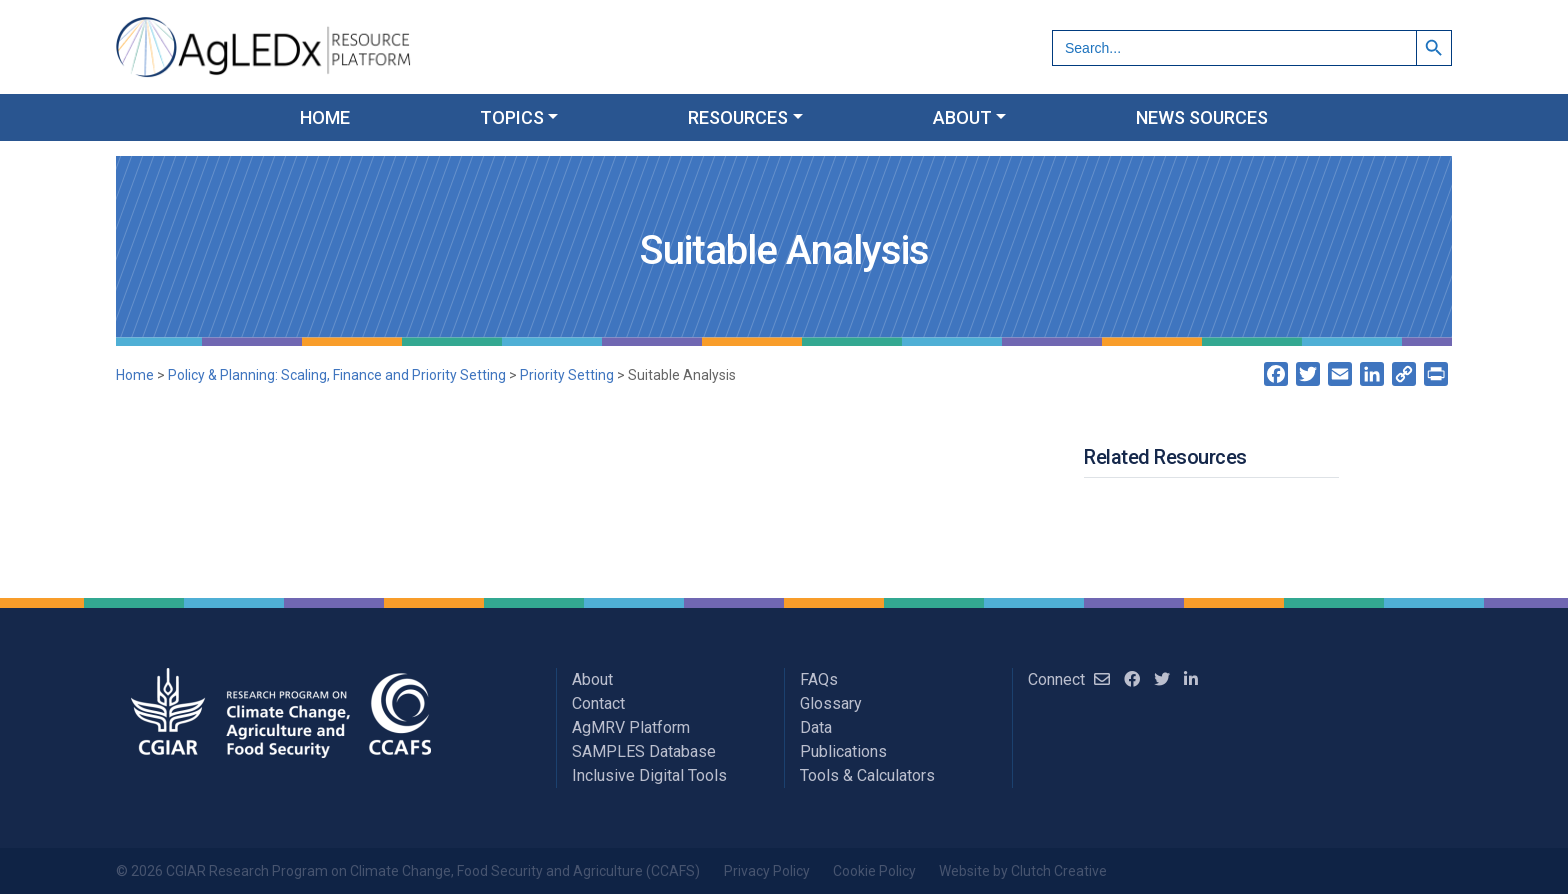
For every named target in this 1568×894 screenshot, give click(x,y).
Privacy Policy (767, 871)
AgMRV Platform (631, 727)
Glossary (831, 703)
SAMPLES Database (644, 751)
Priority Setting (567, 375)
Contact (598, 703)
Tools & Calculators (867, 775)
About (592, 679)
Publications (843, 751)
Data (816, 727)
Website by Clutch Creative (1023, 871)
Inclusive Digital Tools (649, 775)
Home (135, 375)
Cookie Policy (874, 871)
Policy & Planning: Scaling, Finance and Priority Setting (337, 375)
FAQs (819, 679)
